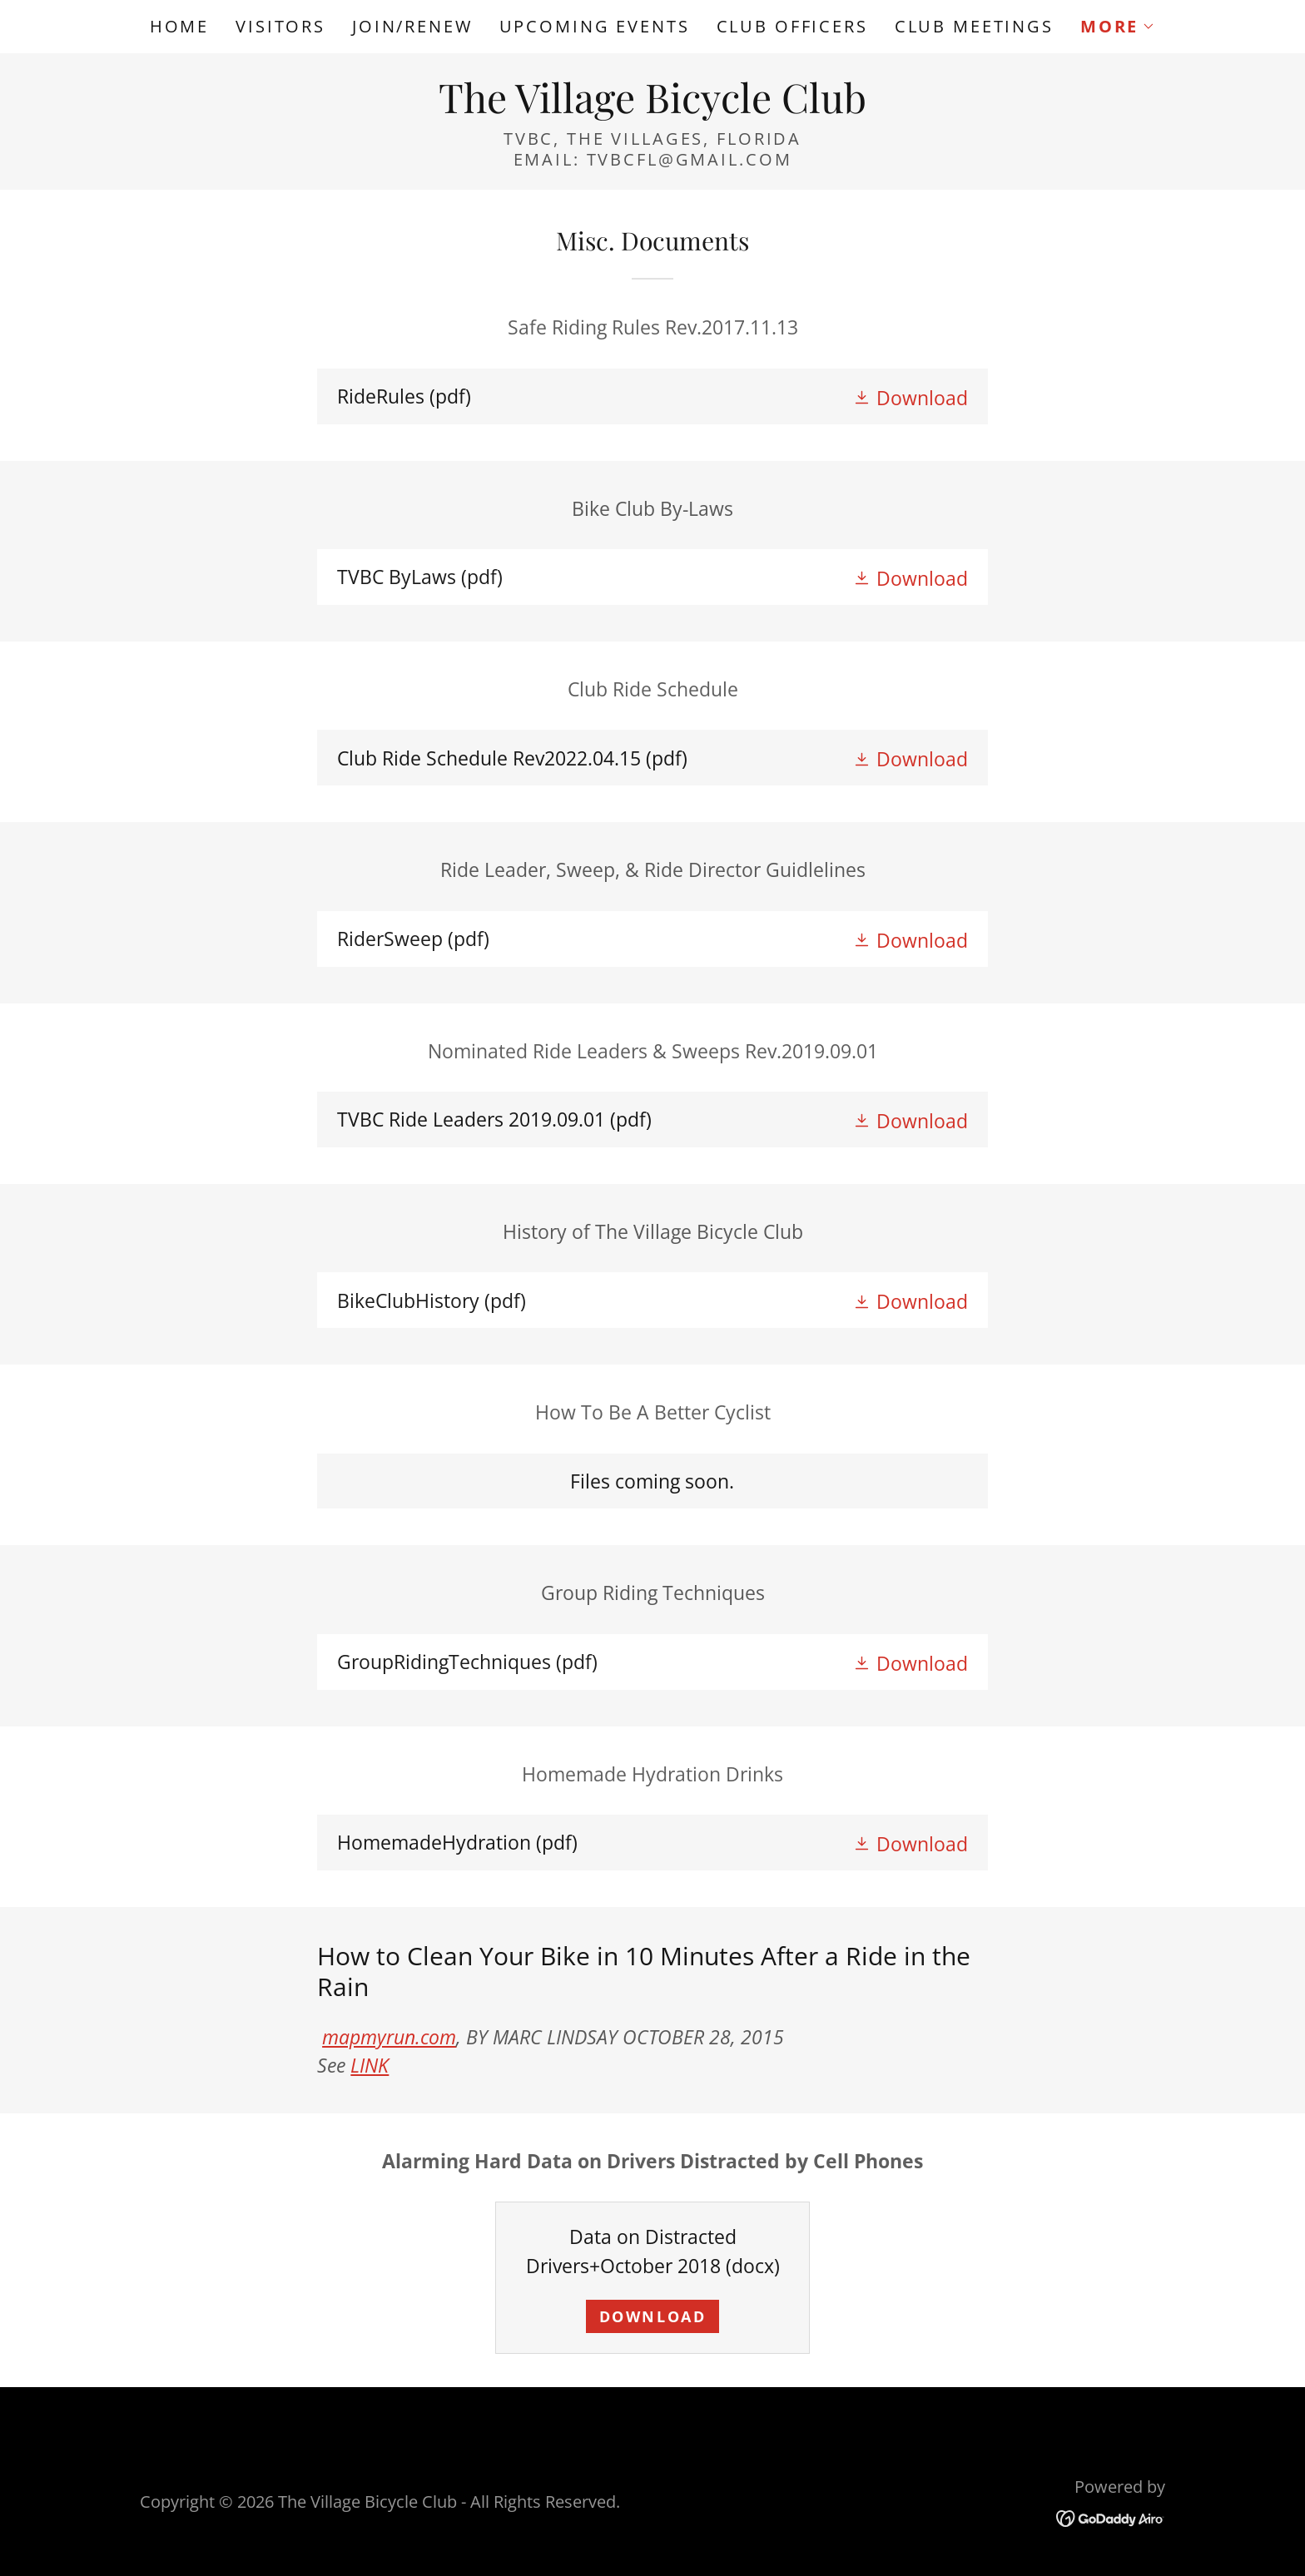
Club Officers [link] (792, 26)
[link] (652, 105)
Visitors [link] (280, 26)
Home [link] (179, 26)
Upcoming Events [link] (594, 26)
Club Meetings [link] (974, 26)
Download (653, 2316)
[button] (1117, 27)
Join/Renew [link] (412, 26)
